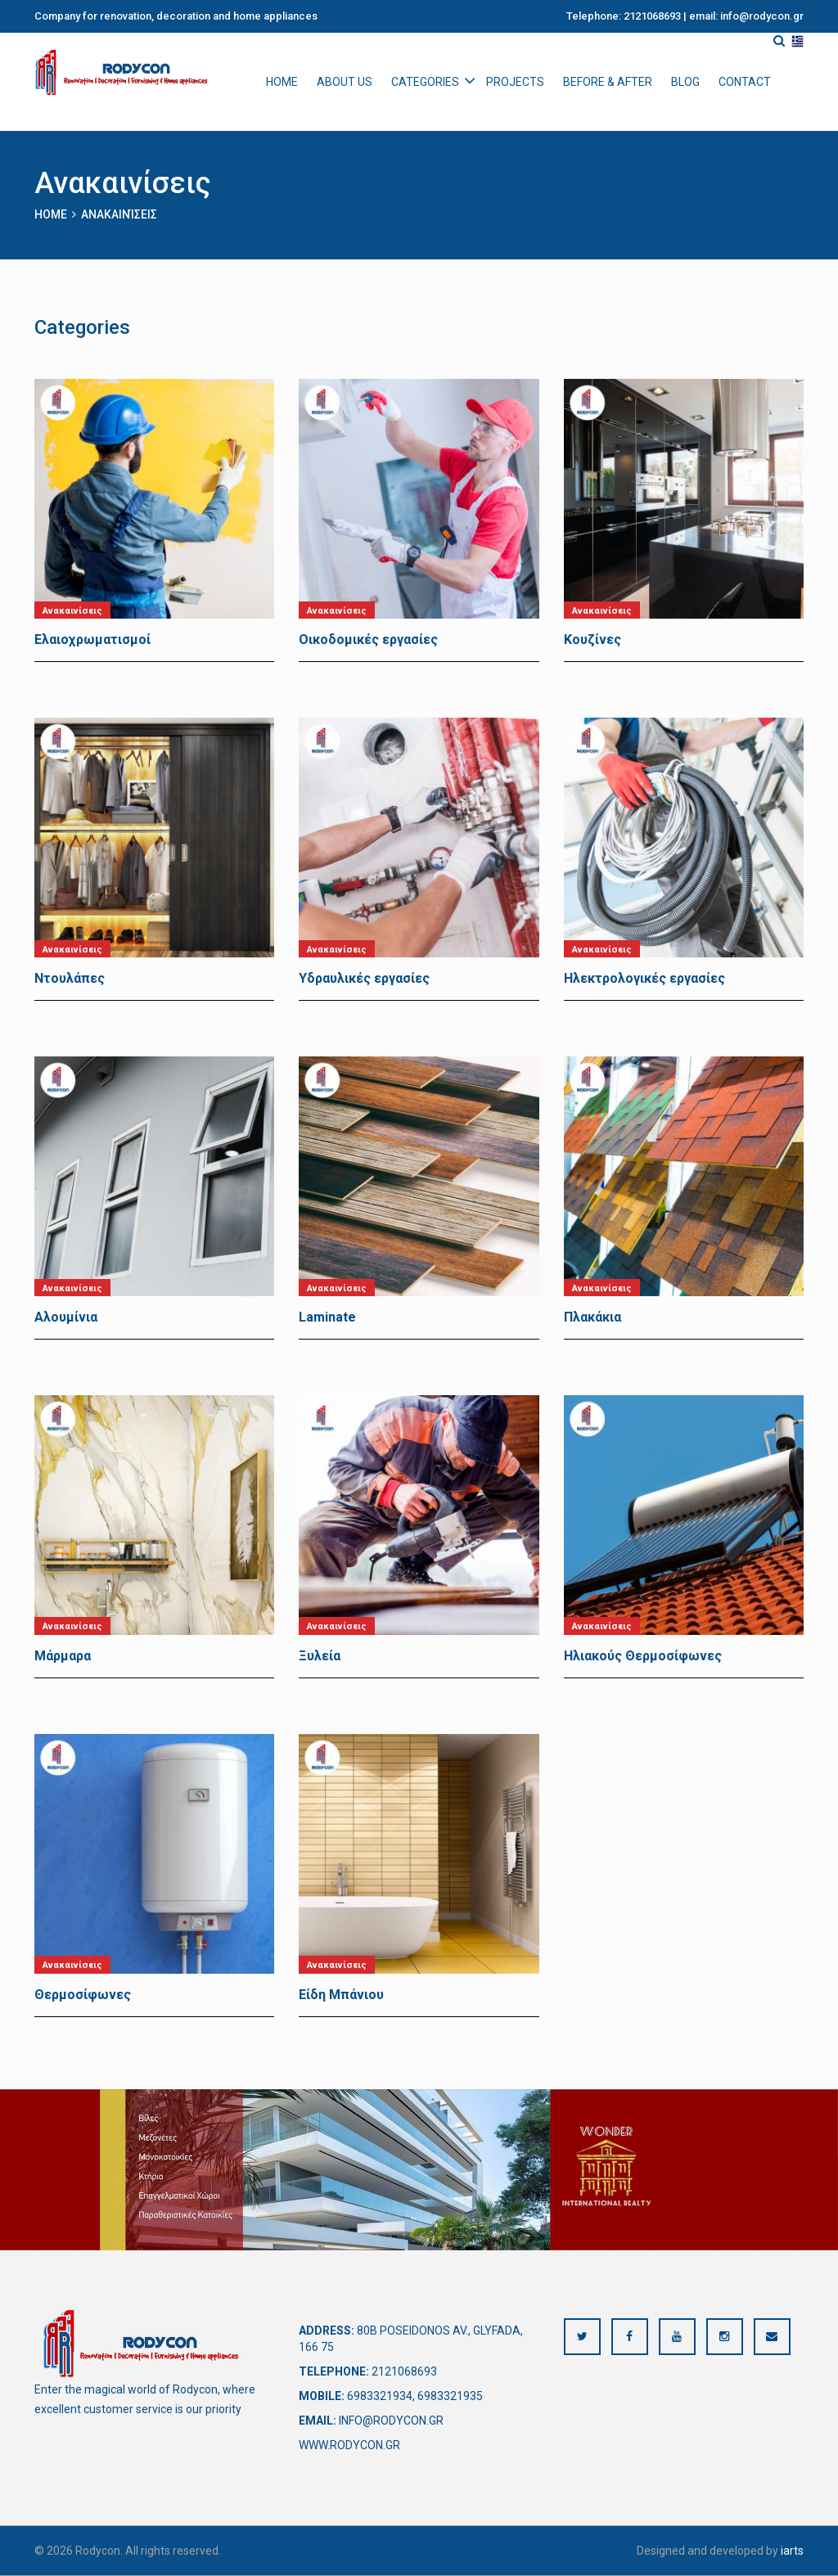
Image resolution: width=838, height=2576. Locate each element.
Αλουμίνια (65, 1317)
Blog (685, 81)
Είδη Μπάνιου (341, 1994)
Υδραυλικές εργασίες (364, 978)
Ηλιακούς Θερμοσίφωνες (643, 1656)
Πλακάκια (592, 1317)
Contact (745, 81)
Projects (515, 81)
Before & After (607, 81)
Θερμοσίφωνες (82, 1994)
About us (344, 81)
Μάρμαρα (62, 1656)
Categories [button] (425, 81)
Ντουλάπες (69, 978)
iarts (792, 2550)
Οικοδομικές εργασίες (368, 639)
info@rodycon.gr (391, 2420)
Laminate (327, 1317)
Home (282, 81)
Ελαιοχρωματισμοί (92, 639)
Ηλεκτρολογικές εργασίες (644, 978)
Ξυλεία (319, 1656)
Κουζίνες (592, 639)
